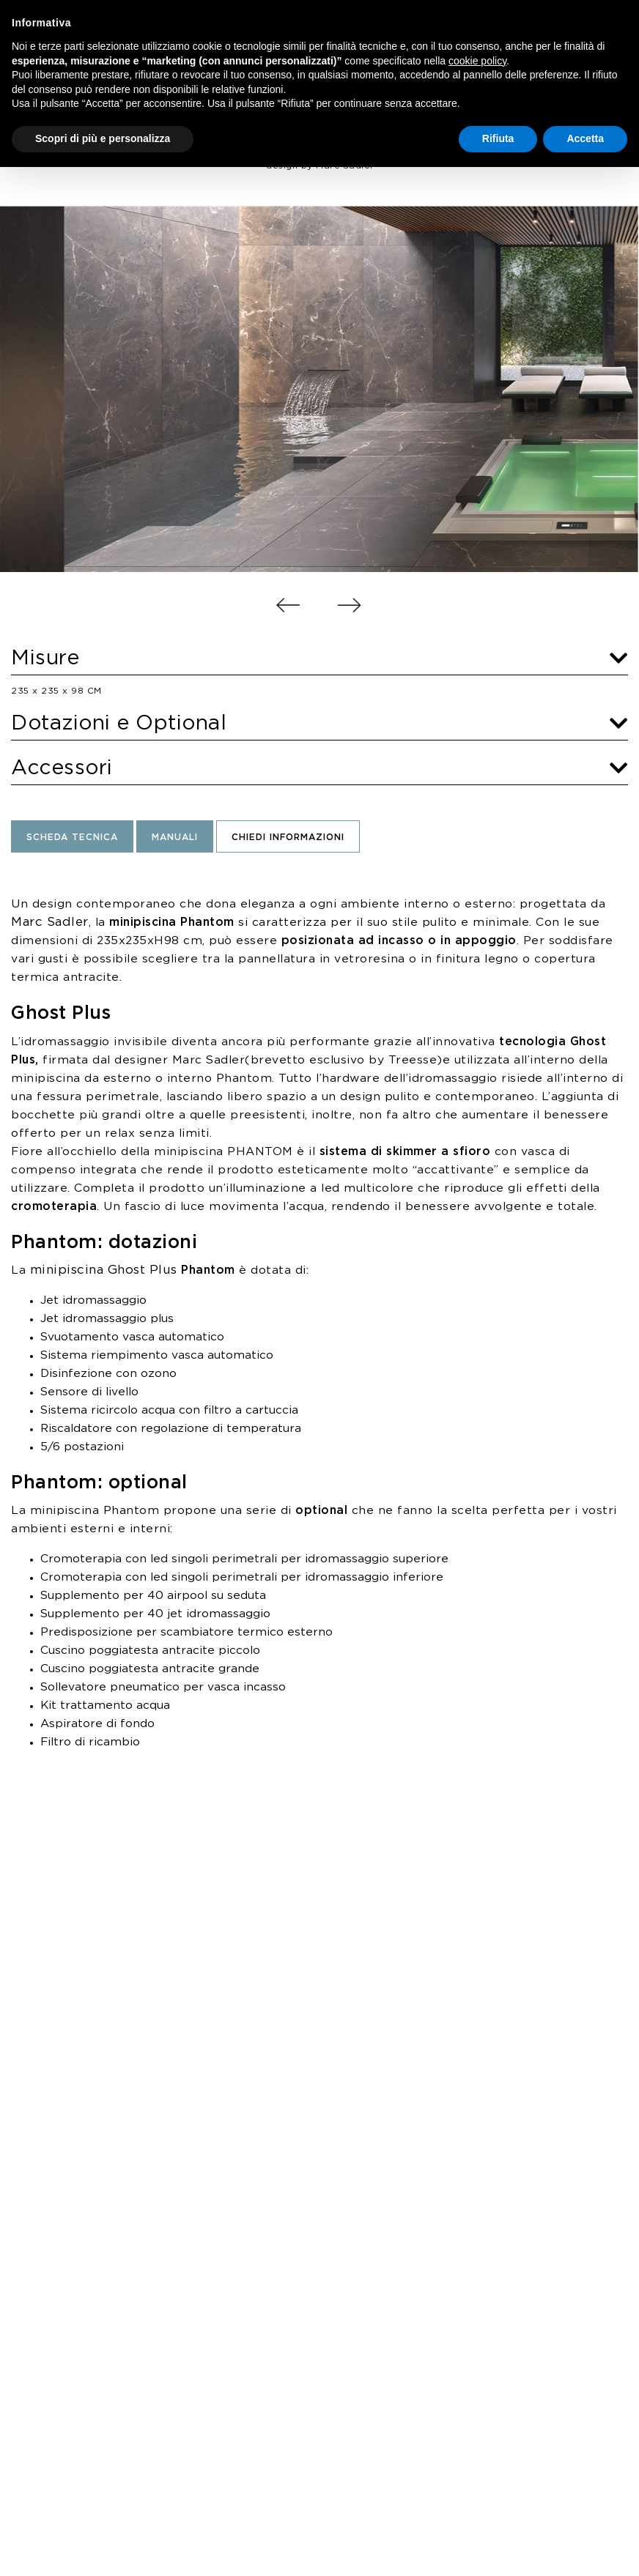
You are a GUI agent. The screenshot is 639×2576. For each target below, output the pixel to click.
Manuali (175, 838)
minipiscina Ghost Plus (103, 1270)
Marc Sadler (50, 922)
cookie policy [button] (477, 61)
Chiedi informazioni (288, 838)
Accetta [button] (585, 138)
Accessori (319, 768)
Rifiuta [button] (498, 138)
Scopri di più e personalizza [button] (102, 138)
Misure (319, 658)
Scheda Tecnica (72, 838)
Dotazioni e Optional (319, 723)
